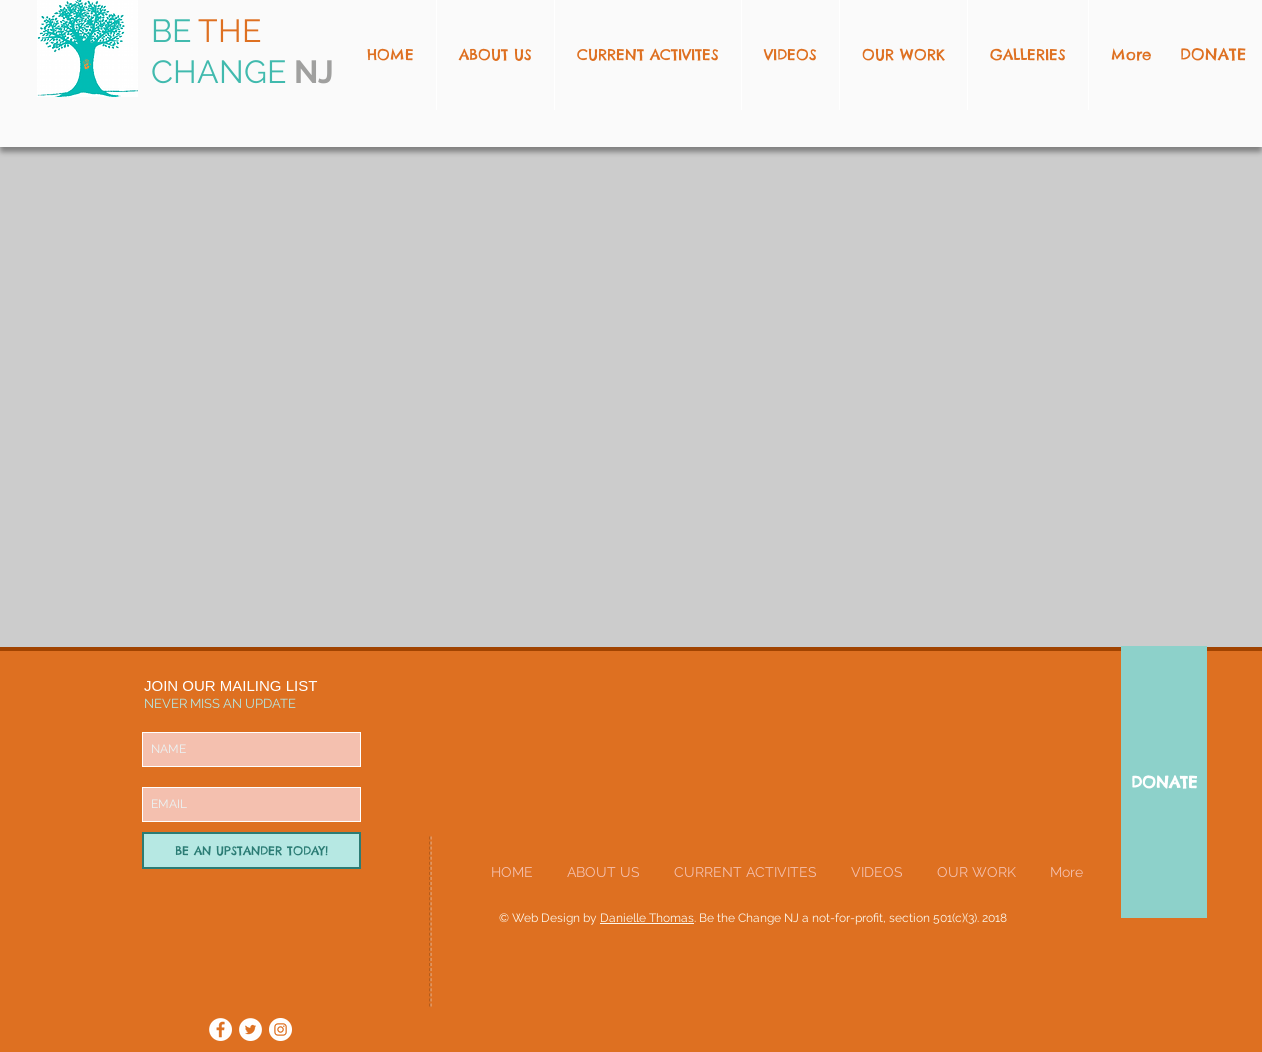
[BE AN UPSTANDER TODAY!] (251, 850)
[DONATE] (1164, 782)
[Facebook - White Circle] (220, 1029)
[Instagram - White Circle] (280, 1029)
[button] (903, 55)
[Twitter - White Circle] (250, 1029)
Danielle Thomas (647, 918)
